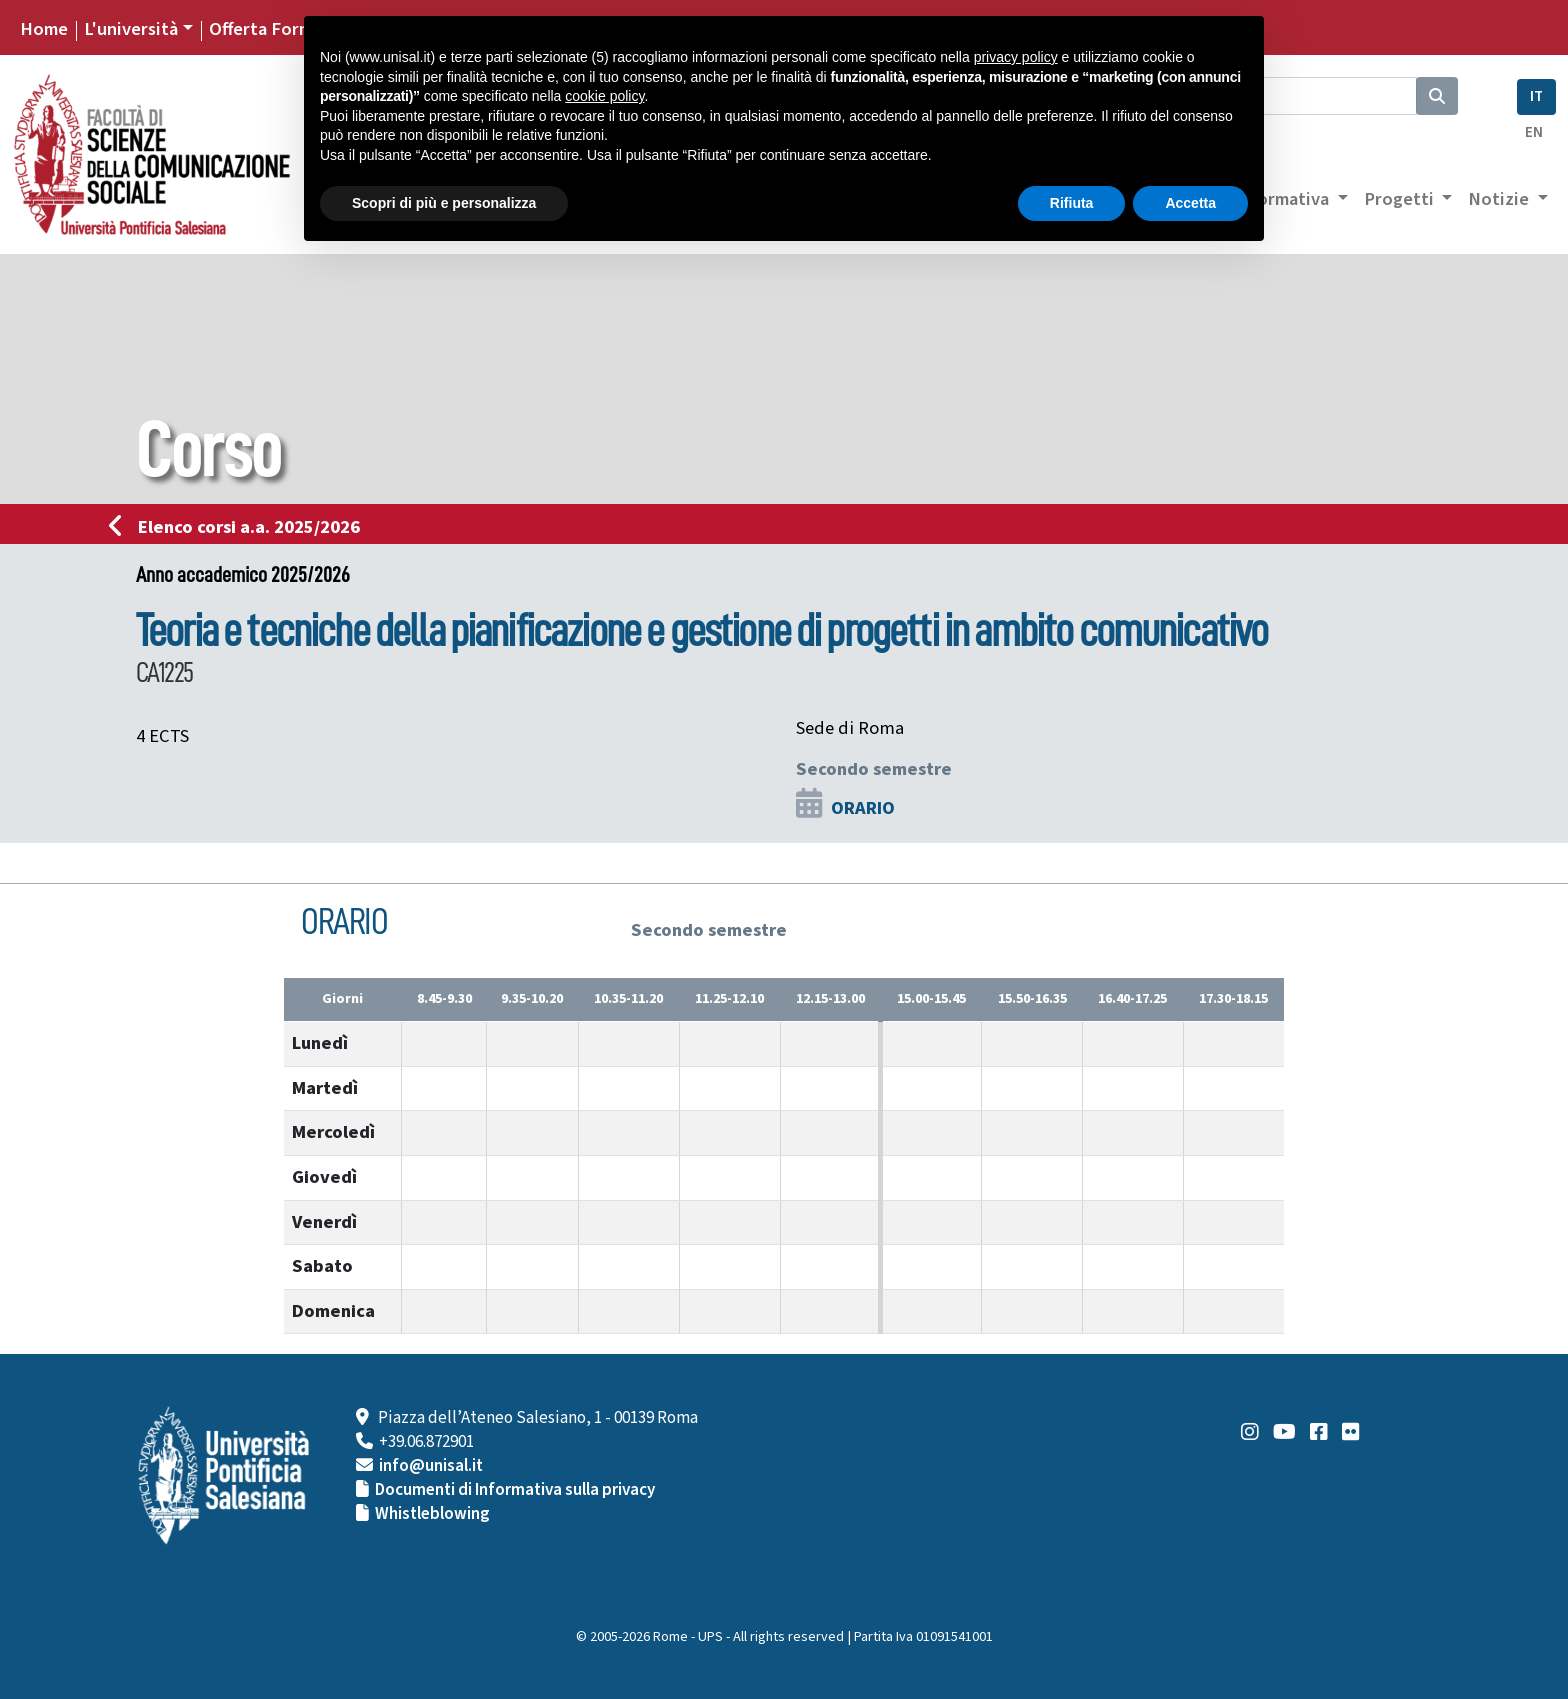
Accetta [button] (1190, 203)
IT (1536, 96)
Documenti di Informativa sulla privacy (515, 1490)
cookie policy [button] (604, 96)
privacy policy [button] (1016, 57)
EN (1534, 132)
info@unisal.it (431, 1466)
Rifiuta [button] (1072, 203)
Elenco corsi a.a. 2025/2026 (240, 527)
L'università (131, 29)
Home (44, 29)
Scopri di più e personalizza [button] (444, 203)
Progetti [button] (1401, 199)
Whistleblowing (432, 1514)
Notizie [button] (1500, 199)
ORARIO (863, 808)
